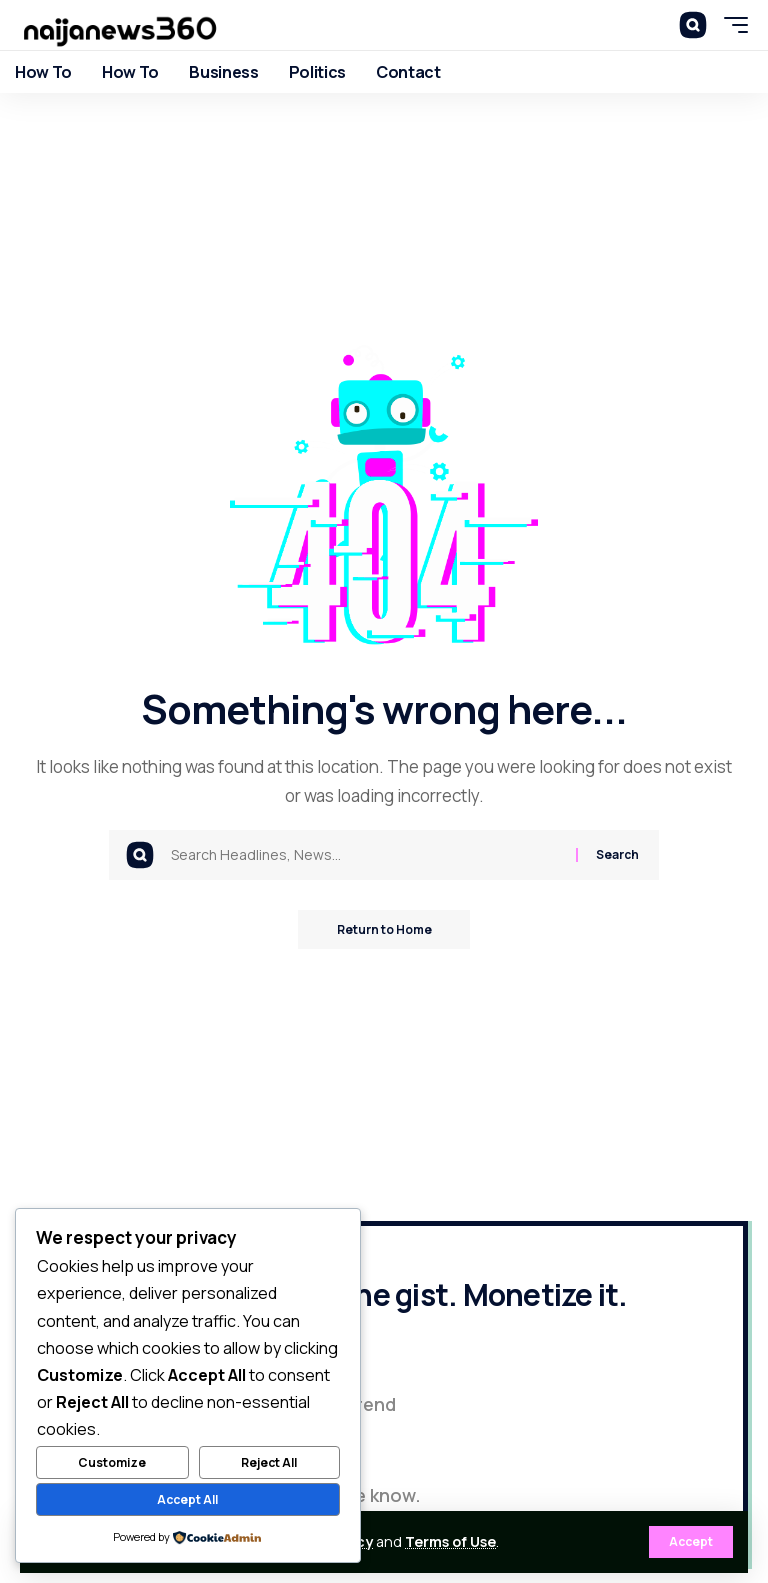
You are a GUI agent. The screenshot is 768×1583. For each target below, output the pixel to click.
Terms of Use (450, 1541)
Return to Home (384, 929)
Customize (112, 1462)
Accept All (187, 1499)
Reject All (269, 1462)
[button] (691, 1542)
